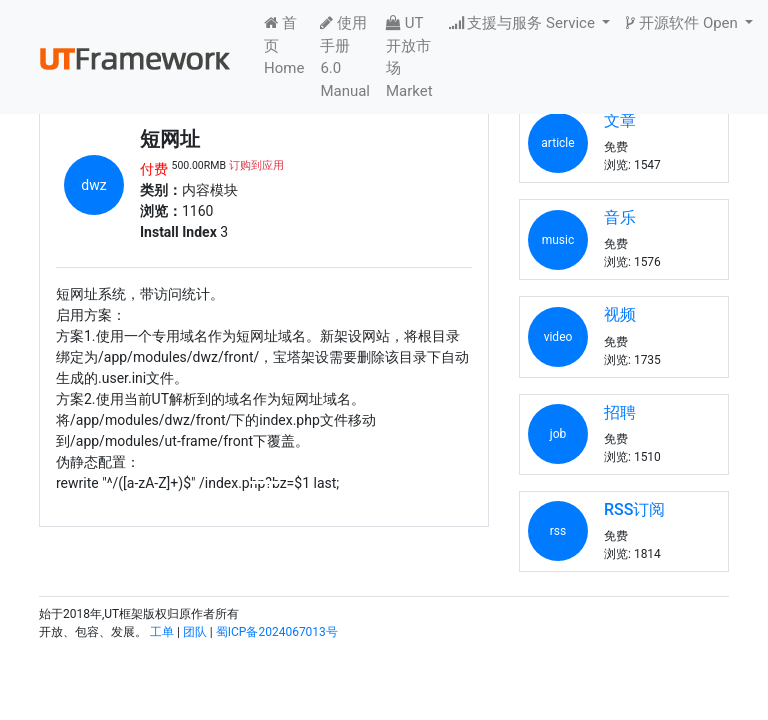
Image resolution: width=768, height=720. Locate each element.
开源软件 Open (683, 23)
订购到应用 (256, 165)
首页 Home (284, 45)
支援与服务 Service (524, 23)
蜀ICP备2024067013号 (277, 632)
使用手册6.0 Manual (345, 57)
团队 (195, 632)
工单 (162, 632)
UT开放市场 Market (409, 57)
